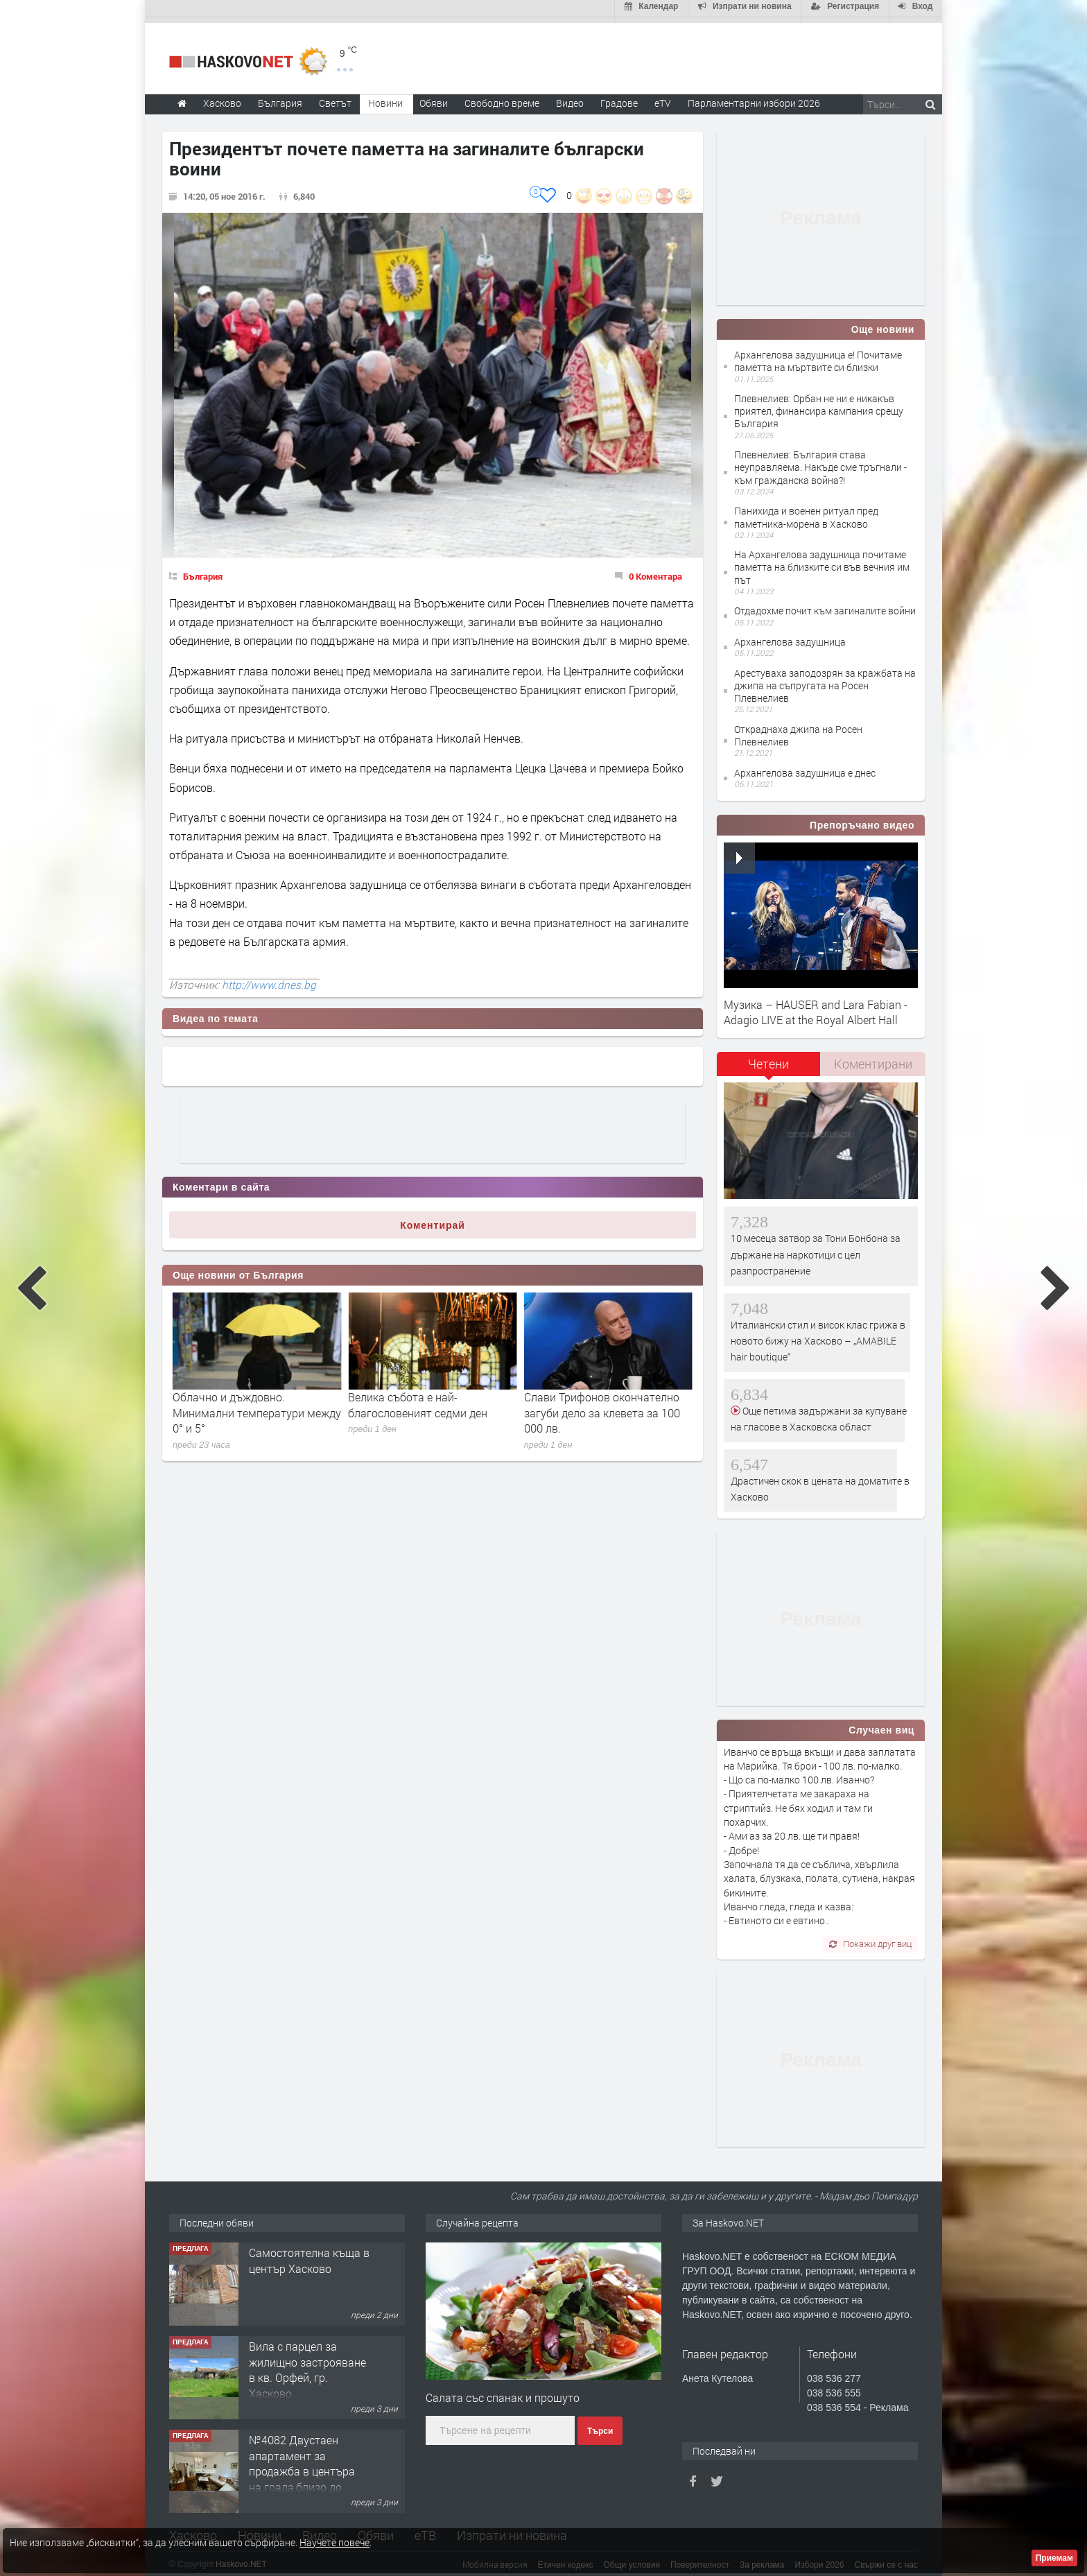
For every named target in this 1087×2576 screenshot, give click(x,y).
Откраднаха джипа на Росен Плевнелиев (798, 730)
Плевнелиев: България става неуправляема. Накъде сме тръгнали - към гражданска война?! (820, 461)
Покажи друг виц (870, 1938)
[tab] (769, 1063)
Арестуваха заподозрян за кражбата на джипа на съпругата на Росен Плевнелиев (825, 680)
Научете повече (334, 2542)
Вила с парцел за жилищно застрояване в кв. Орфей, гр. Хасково (307, 2402)
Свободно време (501, 97)
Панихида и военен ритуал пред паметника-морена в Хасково (806, 511)
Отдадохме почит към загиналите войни (825, 605)
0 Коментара (655, 570)
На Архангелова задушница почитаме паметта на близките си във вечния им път (822, 561)
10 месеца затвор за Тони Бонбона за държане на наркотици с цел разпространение (816, 1249)
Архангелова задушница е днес (805, 767)
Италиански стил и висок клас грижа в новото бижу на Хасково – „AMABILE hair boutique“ (818, 1335)
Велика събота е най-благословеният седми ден (593, 1399)
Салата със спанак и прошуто (503, 2392)
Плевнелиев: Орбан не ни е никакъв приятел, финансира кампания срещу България (818, 405)
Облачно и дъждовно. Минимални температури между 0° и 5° (432, 1407)
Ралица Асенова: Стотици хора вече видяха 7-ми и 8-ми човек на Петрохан (252, 1407)
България (203, 570)
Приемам (1054, 2558)
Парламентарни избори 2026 (754, 97)
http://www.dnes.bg (269, 979)
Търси (600, 2425)
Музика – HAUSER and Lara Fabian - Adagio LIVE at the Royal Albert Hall (815, 1006)
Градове (619, 97)
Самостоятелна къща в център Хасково (309, 2293)
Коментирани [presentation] (873, 1058)
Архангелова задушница (790, 636)
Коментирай (432, 1219)
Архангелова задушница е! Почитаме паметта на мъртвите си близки (818, 355)
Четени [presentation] (768, 1058)
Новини (385, 97)
